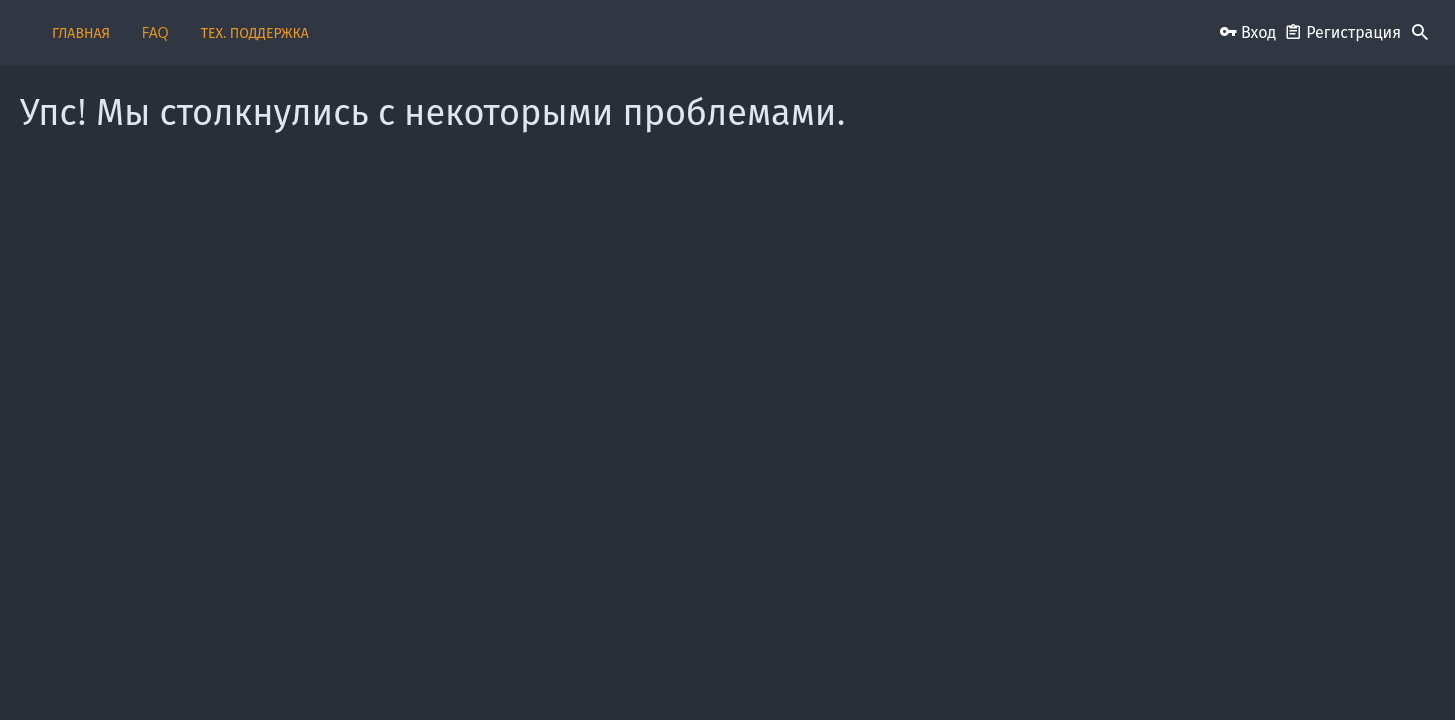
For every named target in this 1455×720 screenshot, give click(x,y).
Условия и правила (855, 672)
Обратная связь (560, 672)
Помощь (1138, 672)
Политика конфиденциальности (1012, 672)
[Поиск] (1420, 33)
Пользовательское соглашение (703, 672)
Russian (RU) (327, 672)
